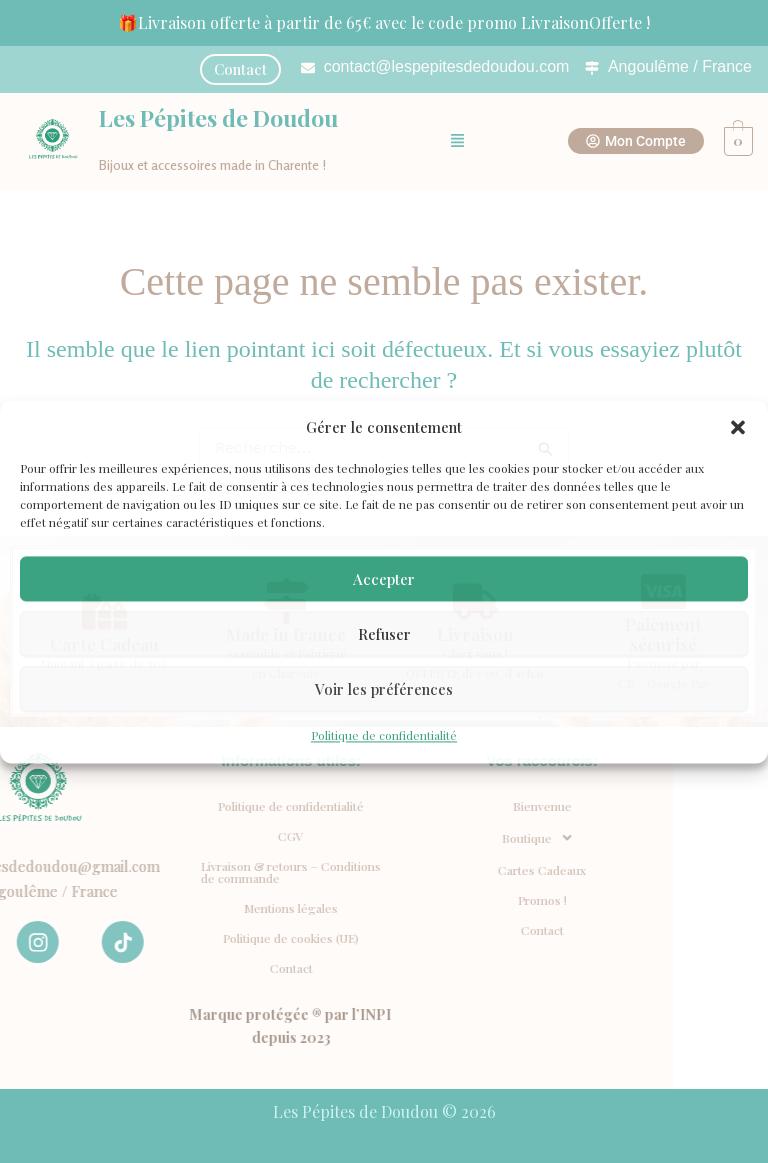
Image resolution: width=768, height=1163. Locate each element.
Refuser (384, 634)
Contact (188, 930)
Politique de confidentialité (384, 736)
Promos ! (188, 900)
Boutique (188, 838)
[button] (738, 427)
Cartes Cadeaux (189, 870)
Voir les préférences (384, 689)
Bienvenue (188, 806)
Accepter (384, 579)
